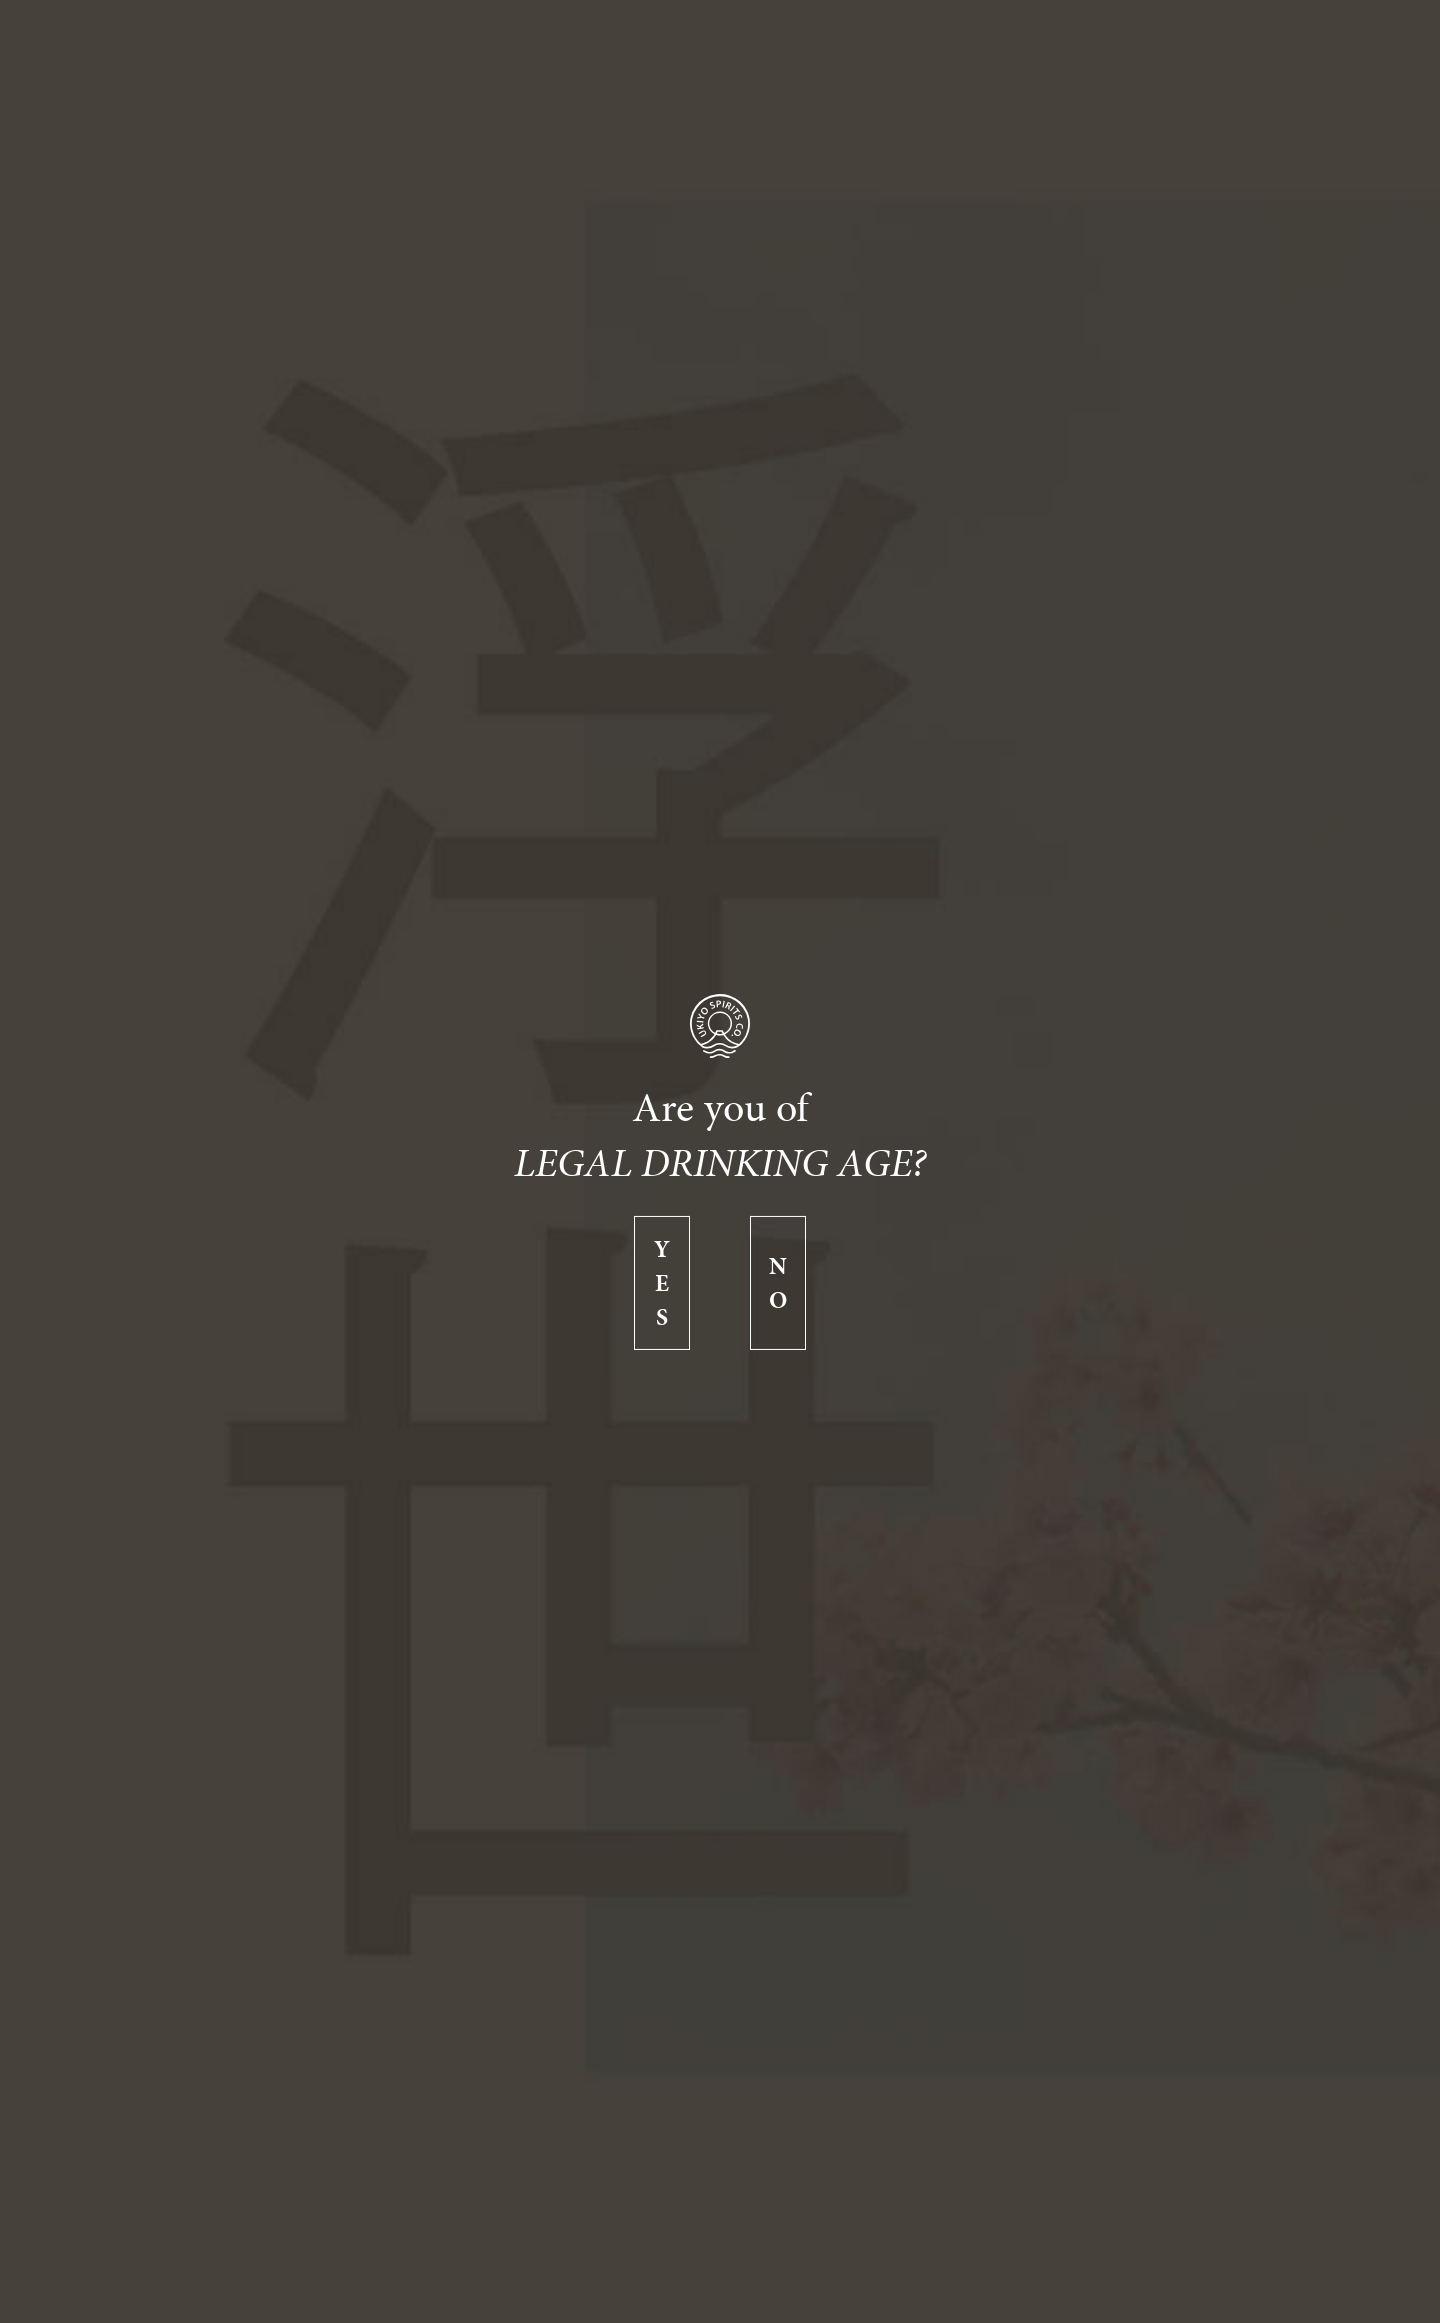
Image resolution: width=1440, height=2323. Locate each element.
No (778, 1283)
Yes (662, 1283)
